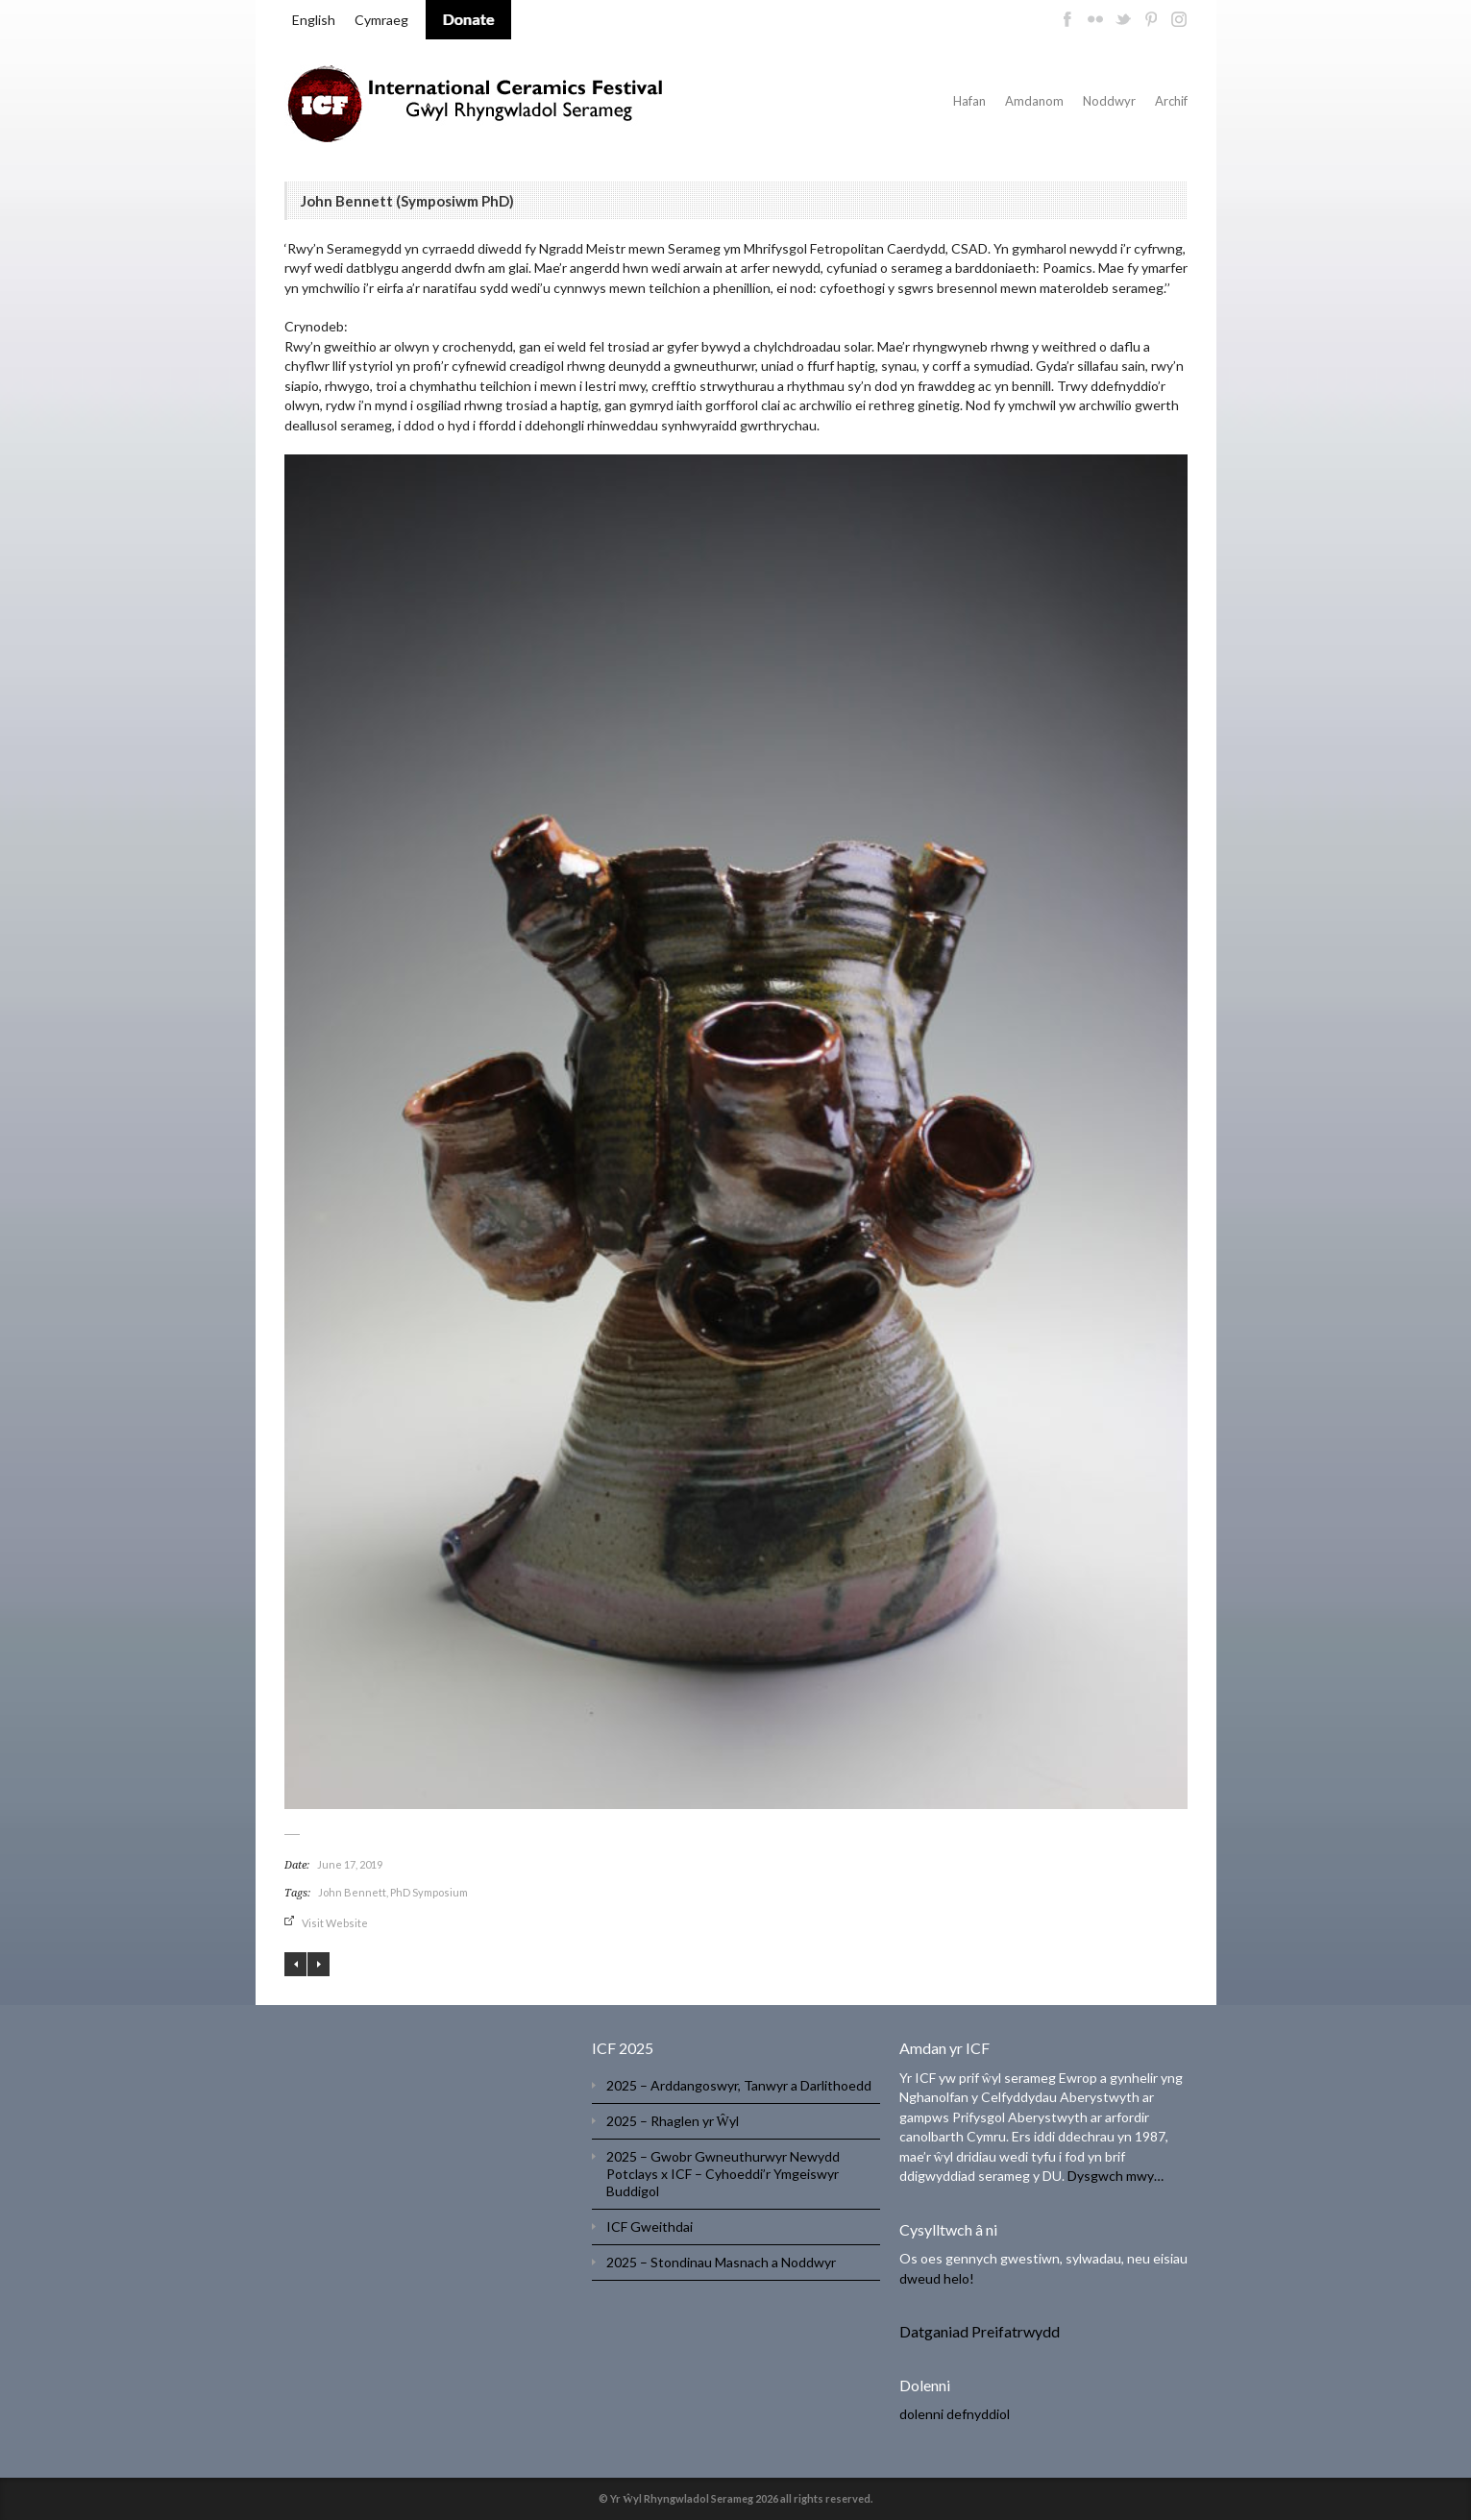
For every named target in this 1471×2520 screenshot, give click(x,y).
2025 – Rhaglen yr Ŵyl (672, 2121)
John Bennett (352, 1892)
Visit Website (335, 1923)
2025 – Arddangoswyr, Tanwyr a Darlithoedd (738, 2085)
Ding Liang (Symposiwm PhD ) (318, 1964)
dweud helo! (936, 2278)
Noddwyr (1109, 101)
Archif (1171, 101)
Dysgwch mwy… (1115, 2175)
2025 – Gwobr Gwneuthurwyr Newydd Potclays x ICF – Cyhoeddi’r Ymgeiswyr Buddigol (723, 2173)
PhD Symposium (429, 1892)
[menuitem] (313, 20)
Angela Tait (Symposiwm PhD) (295, 1964)
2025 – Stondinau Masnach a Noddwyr (721, 2262)
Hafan (969, 101)
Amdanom (1034, 101)
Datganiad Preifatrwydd (979, 2331)
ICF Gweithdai (649, 2226)
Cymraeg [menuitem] (381, 20)
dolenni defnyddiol (954, 2414)
